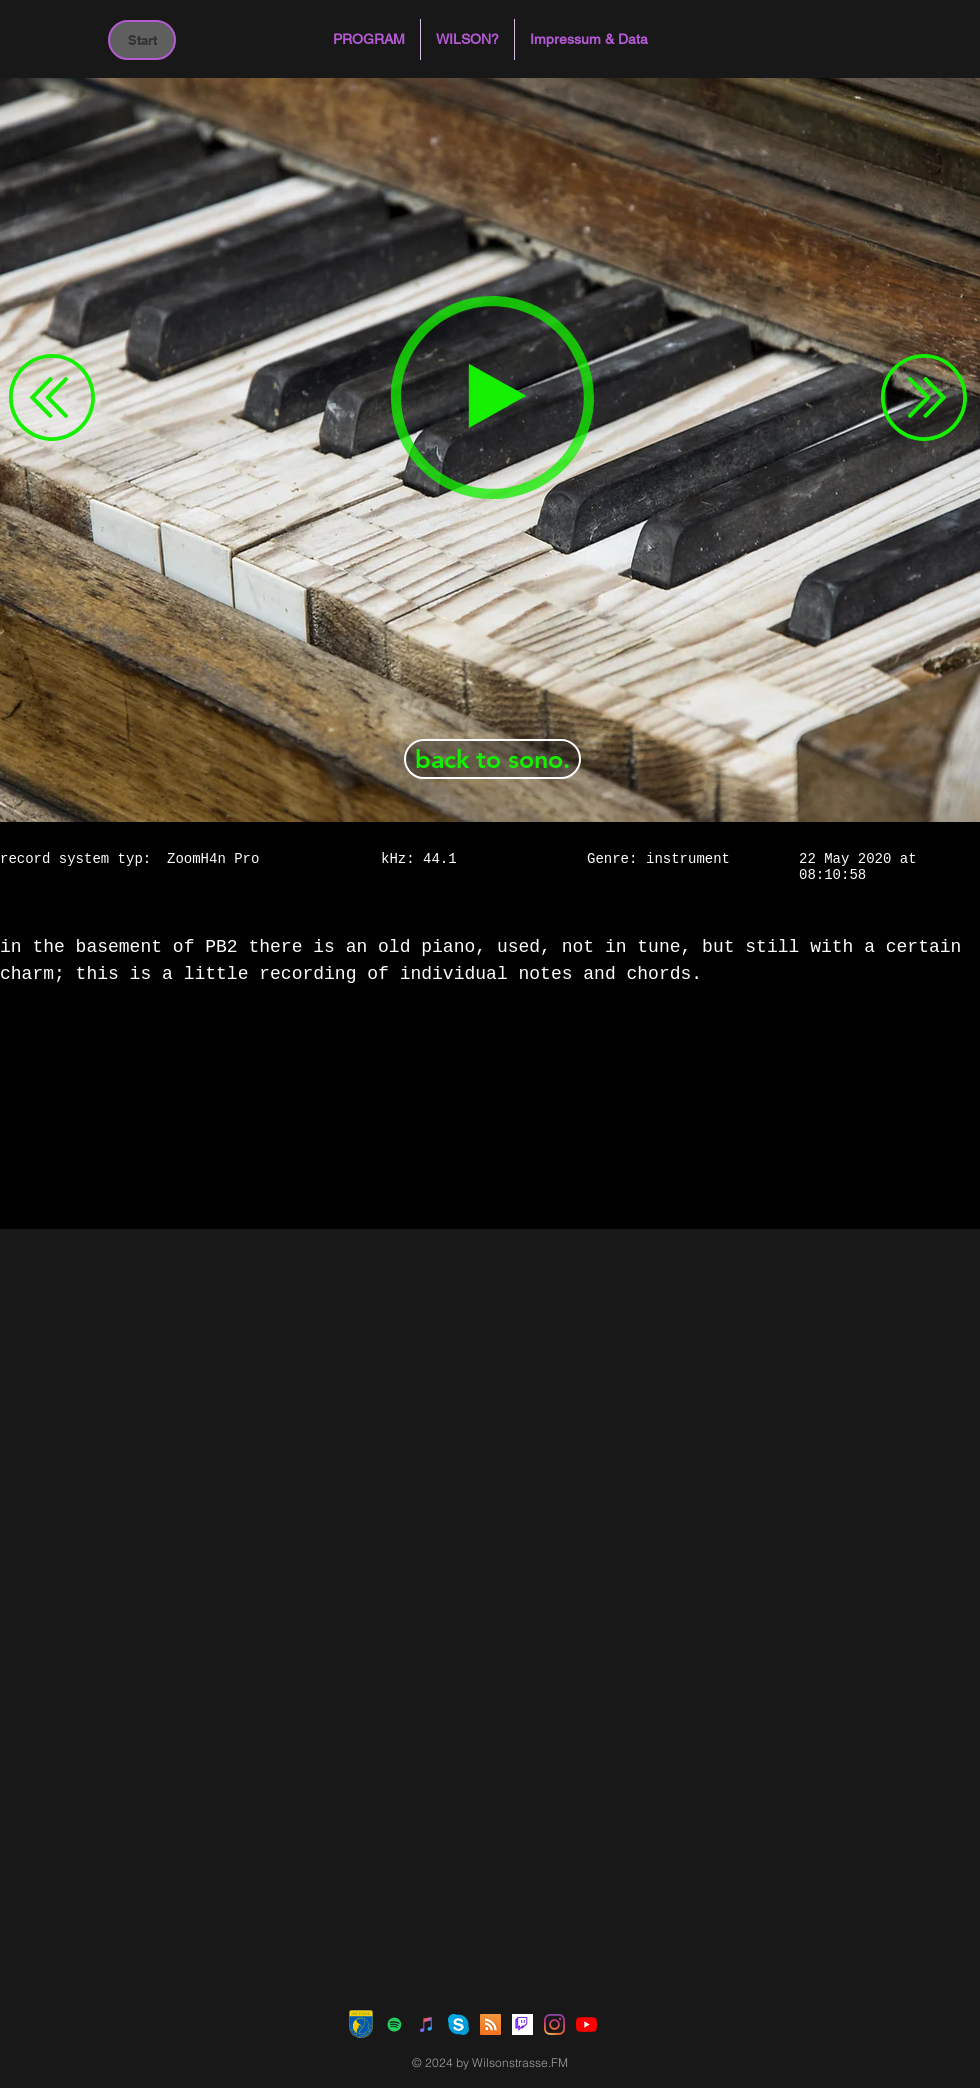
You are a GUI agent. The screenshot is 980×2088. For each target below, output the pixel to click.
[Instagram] (554, 2024)
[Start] (142, 40)
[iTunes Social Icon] (426, 2024)
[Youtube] (586, 2024)
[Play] (492, 397)
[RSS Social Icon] (490, 2024)
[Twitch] (522, 2024)
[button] (369, 39)
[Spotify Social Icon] (394, 2024)
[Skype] (458, 2024)
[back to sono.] (492, 759)
